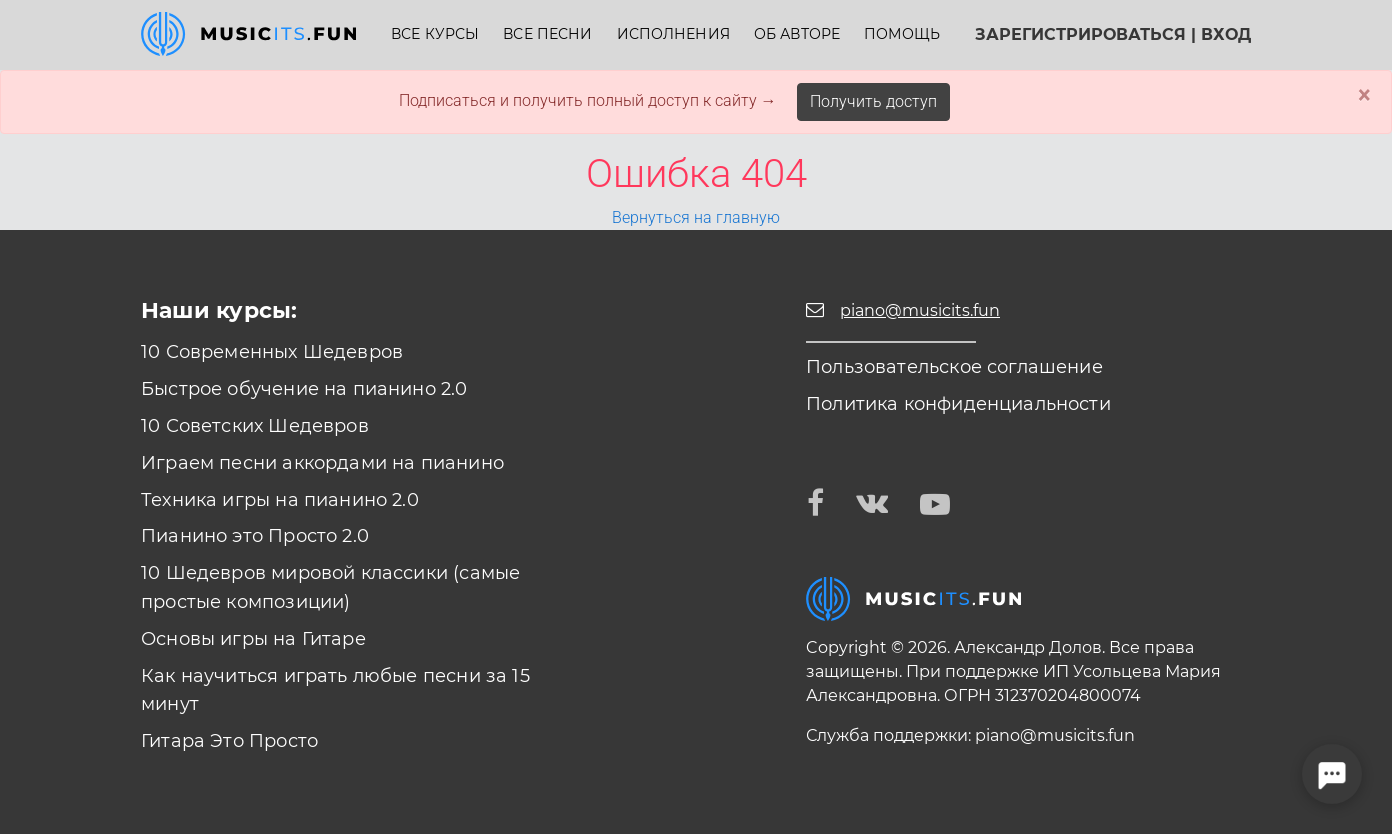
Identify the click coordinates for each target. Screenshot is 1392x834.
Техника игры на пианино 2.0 (280, 500)
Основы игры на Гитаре (253, 639)
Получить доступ (873, 101)
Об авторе (797, 34)
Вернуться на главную (696, 217)
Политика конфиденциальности (958, 404)
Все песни (547, 34)
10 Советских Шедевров (255, 426)
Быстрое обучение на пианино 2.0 (304, 389)
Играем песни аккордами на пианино (322, 463)
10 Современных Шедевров (272, 352)
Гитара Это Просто (229, 741)
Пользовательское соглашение (954, 367)
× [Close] (1364, 95)
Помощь (902, 34)
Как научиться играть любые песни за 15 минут (335, 690)
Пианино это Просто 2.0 (255, 536)
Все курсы (435, 34)
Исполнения (673, 34)
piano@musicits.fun (1055, 735)
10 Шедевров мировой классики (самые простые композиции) (330, 587)
